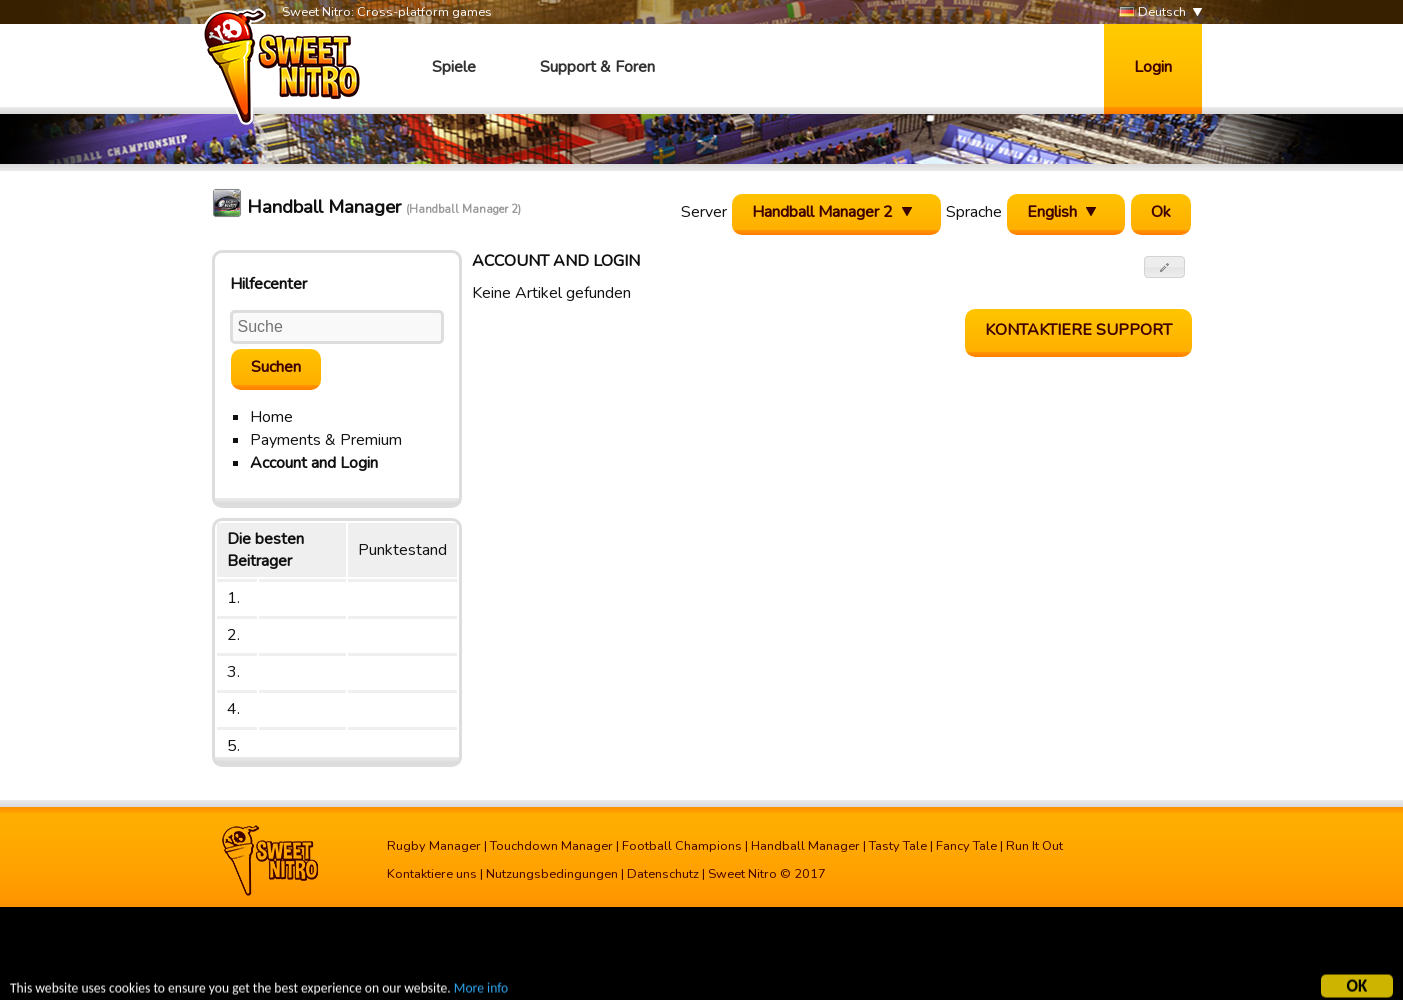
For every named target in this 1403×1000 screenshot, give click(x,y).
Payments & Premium (326, 440)
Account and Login (314, 463)
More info (481, 990)
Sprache (974, 212)
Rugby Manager (434, 846)
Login (1153, 67)
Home (271, 417)
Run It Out (1034, 846)
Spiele (454, 67)
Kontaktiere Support (1078, 330)
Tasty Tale (898, 846)
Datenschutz (663, 874)
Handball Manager (805, 846)
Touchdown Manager (551, 846)
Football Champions (682, 846)
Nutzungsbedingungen (552, 874)
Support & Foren (597, 67)
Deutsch (1152, 12)
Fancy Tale (966, 846)
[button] (1164, 267)
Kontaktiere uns (432, 874)
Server (704, 212)
